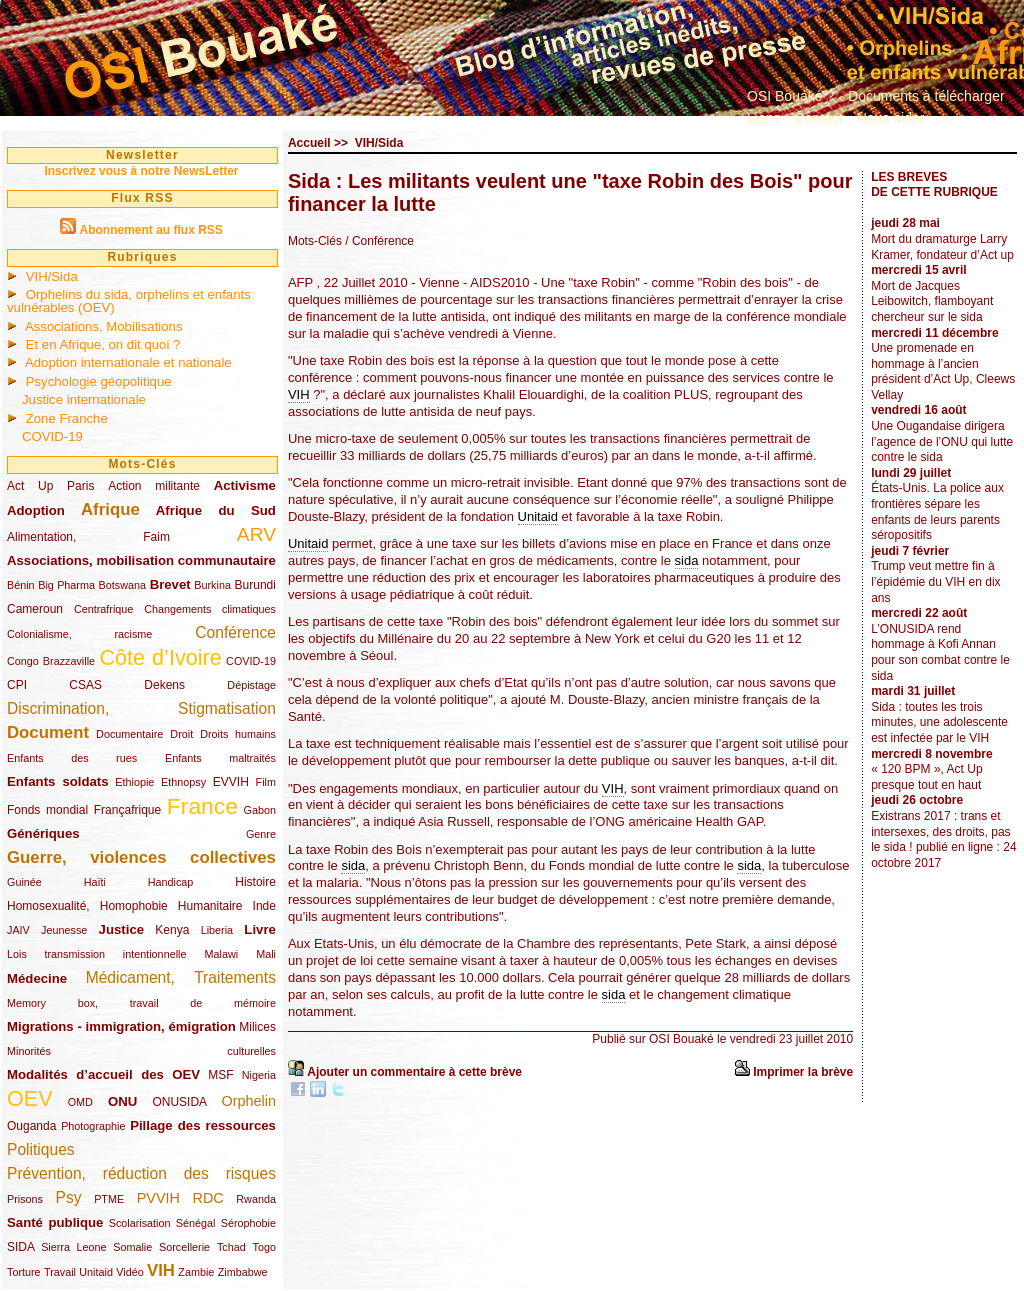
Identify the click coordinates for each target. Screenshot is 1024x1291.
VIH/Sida (52, 276)
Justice (121, 929)
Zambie (196, 1272)
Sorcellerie (184, 1247)
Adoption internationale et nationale (128, 362)
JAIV (18, 930)
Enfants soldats (58, 781)
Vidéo (129, 1272)
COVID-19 (52, 436)
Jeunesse (64, 930)
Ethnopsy (183, 782)
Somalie (132, 1247)
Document (48, 732)
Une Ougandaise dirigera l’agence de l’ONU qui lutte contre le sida (942, 441)
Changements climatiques (210, 609)
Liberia (217, 930)
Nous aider (891, 118)
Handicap (171, 882)
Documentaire (129, 734)
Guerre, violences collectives (141, 857)
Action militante (154, 486)
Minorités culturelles (141, 1051)
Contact (818, 118)
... (944, 118)
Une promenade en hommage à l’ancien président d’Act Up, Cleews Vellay (943, 371)
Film (266, 782)
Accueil (309, 143)
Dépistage (251, 685)
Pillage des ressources (203, 1125)
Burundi (255, 585)
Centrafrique (103, 609)
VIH (161, 1270)
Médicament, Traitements (181, 977)
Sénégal (196, 1223)
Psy (69, 1197)
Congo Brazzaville (51, 661)
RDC (208, 1198)
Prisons (25, 1199)
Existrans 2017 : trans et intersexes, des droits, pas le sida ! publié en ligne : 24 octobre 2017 (943, 839)
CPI (17, 685)
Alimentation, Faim (88, 537)
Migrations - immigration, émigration (121, 1026)
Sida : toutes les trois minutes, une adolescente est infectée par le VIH (939, 722)
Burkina (212, 585)
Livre (260, 929)
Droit (181, 734)
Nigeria (259, 1075)
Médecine (37, 978)
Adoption (36, 510)
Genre (261, 834)
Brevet (170, 584)
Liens (763, 118)
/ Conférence (379, 241)
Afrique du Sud (216, 510)
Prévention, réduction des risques (141, 1173)
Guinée (24, 882)
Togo (263, 1247)
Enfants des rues (72, 758)
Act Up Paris (50, 486)
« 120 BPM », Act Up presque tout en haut (926, 777)
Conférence (235, 632)
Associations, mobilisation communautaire (141, 560)
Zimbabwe (243, 1272)
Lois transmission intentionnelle (96, 954)
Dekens (164, 685)
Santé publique (55, 1222)
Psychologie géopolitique (99, 381)
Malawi (221, 954)
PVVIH (158, 1198)
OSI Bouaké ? (790, 96)
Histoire (255, 882)
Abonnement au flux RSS (150, 230)
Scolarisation (140, 1223)
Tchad (231, 1247)
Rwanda (256, 1199)
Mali (266, 954)
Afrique (110, 509)
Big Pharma (66, 585)
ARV (256, 534)
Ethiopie (134, 782)
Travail (60, 1272)
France (202, 806)
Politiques (41, 1149)
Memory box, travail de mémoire (141, 1003)
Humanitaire (210, 906)
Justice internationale (84, 399)
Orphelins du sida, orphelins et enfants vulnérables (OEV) (129, 301)
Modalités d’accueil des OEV (103, 1074)
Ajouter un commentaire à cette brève (414, 1072)
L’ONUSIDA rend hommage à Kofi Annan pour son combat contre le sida (940, 652)
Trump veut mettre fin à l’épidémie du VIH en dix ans (935, 581)
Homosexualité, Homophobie (87, 906)
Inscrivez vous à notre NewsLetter (141, 171)
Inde (264, 906)
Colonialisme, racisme (79, 634)
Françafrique (127, 810)
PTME (109, 1199)
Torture (24, 1272)
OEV (30, 1098)
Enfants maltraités (220, 758)
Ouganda (31, 1126)
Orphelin (249, 1101)
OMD (80, 1102)
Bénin (21, 585)
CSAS (85, 685)
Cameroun (35, 609)
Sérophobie (248, 1223)
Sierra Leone (73, 1247)
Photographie (93, 1126)
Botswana (122, 585)
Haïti (95, 882)
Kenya (172, 930)
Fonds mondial (47, 810)
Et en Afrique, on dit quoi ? (103, 344)
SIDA (20, 1247)
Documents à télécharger (926, 96)
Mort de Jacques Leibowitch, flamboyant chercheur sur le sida (932, 301)
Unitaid (96, 1272)
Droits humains (238, 734)
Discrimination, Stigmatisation (141, 708)
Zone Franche (67, 418)
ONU (122, 1101)
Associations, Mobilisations (104, 326)
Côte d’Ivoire (160, 657)
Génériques (43, 833)
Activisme (245, 485)
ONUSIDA (179, 1102)
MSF (220, 1075)
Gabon (260, 810)
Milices (257, 1027)
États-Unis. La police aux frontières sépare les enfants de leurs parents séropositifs (937, 511)
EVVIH (231, 782)
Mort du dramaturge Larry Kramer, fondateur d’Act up (942, 247)
